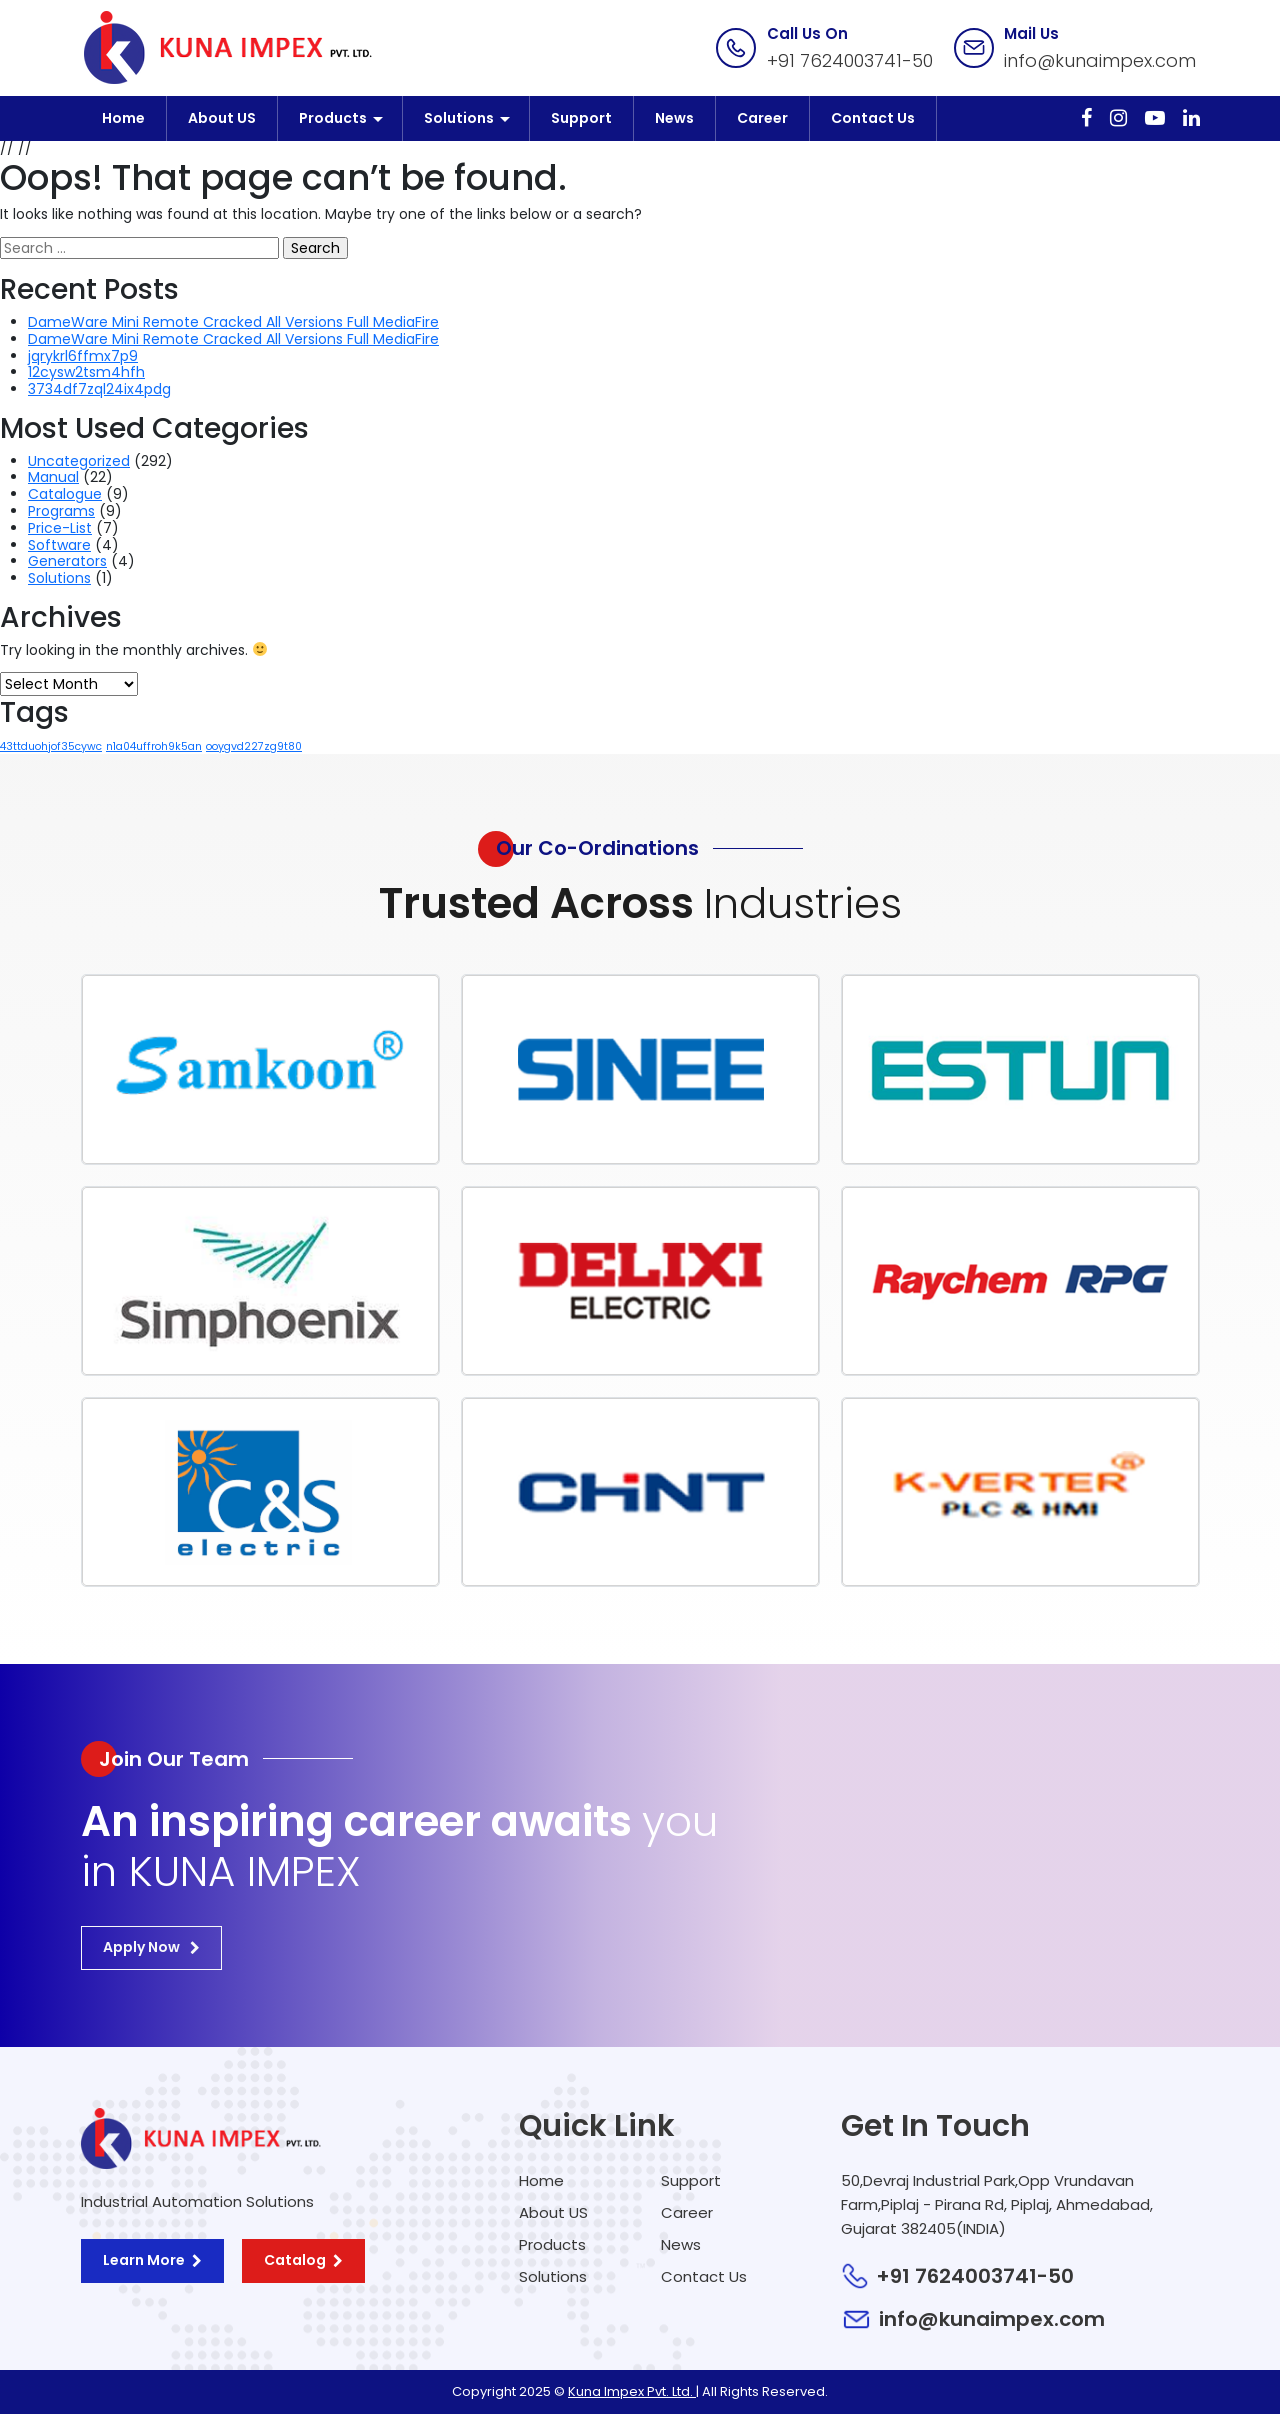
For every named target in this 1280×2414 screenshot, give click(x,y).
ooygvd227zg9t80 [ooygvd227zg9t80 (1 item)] (254, 746)
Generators (67, 561)
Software (59, 545)
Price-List (60, 528)
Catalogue (65, 494)
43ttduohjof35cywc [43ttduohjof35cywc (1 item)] (51, 746)
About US (222, 118)
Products (333, 118)
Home (123, 118)
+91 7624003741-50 (850, 60)
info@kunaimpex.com (1100, 60)
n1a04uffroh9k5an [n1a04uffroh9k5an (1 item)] (154, 746)
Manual (53, 477)
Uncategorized (79, 461)
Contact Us (873, 118)
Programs (61, 511)
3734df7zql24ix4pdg (99, 389)
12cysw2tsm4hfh (86, 372)
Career (762, 118)
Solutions (459, 118)
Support (581, 118)
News (674, 118)
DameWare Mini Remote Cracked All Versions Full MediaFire (233, 322)
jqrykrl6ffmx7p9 (83, 356)
